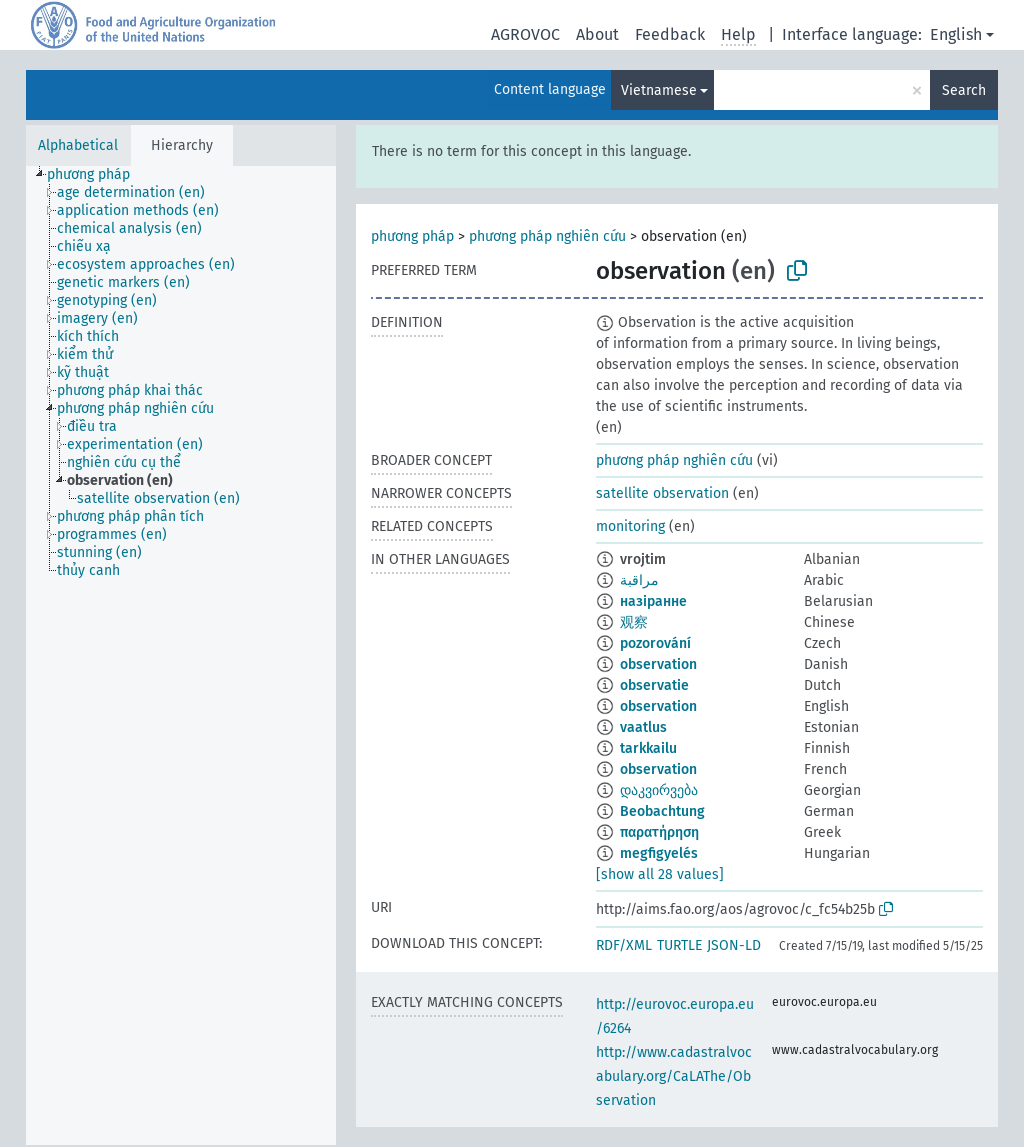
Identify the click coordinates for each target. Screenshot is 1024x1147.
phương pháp (412, 236)
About (597, 34)
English (956, 34)
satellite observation (662, 493)
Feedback (670, 34)
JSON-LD (734, 945)
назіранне (653, 601)
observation (658, 664)
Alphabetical (78, 145)
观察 (634, 622)
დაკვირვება (659, 790)
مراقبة (639, 580)
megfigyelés (659, 853)
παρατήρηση (659, 832)
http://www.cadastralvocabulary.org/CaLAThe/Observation (674, 1076)
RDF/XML (624, 945)
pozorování (655, 643)
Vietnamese (659, 90)
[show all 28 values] (660, 874)
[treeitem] (97, 175)
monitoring (630, 526)
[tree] (181, 655)
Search (964, 90)
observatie (654, 685)
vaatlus (643, 727)
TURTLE (679, 945)
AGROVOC (525, 34)
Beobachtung (662, 811)
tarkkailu (648, 748)
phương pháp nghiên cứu (547, 236)
